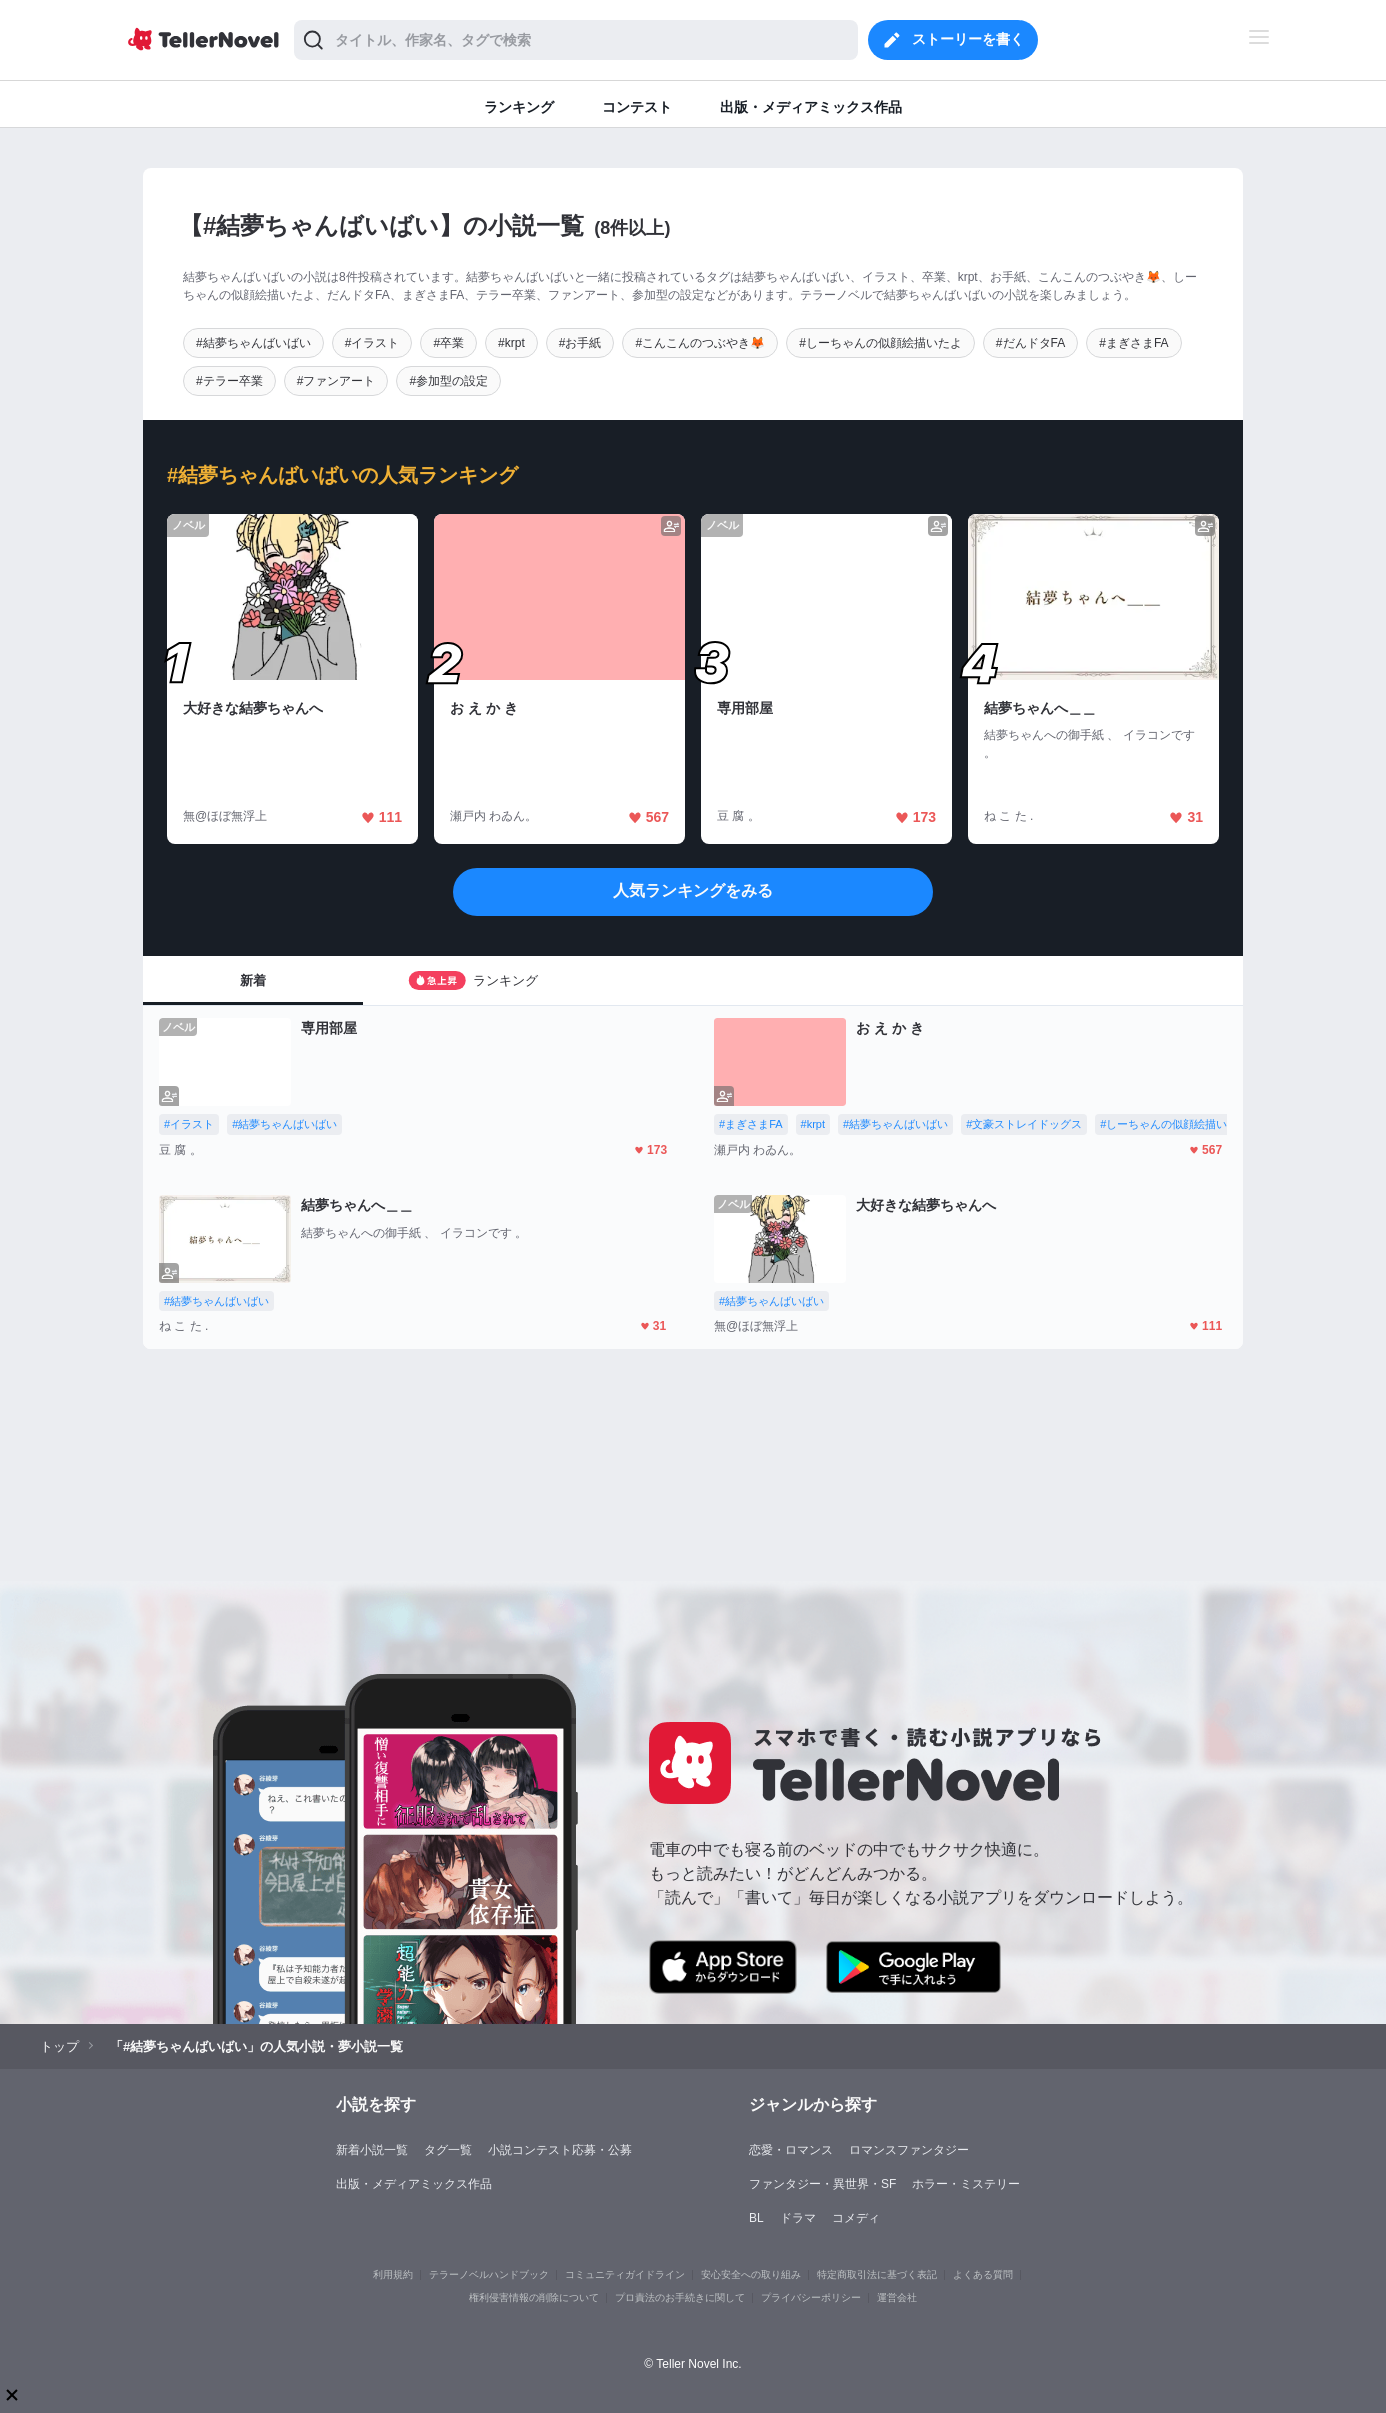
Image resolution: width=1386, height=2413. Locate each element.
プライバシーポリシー (811, 2297)
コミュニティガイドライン (625, 2274)
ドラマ (798, 2218)
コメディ (856, 2218)
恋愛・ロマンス (791, 2150)
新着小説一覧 (372, 2150)
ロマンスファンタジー (909, 2150)
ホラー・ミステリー (966, 2184)
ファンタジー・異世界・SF (822, 2184)
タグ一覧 (448, 2150)
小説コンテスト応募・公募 (560, 2150)
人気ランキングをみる (693, 890)
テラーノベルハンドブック (489, 2274)
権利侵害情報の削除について (534, 2297)
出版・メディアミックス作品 (414, 2184)
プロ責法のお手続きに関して (680, 2297)
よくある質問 (983, 2274)
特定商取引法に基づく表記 (877, 2274)
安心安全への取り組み (751, 2274)
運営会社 (897, 2297)
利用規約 (393, 2274)
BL (756, 2218)
